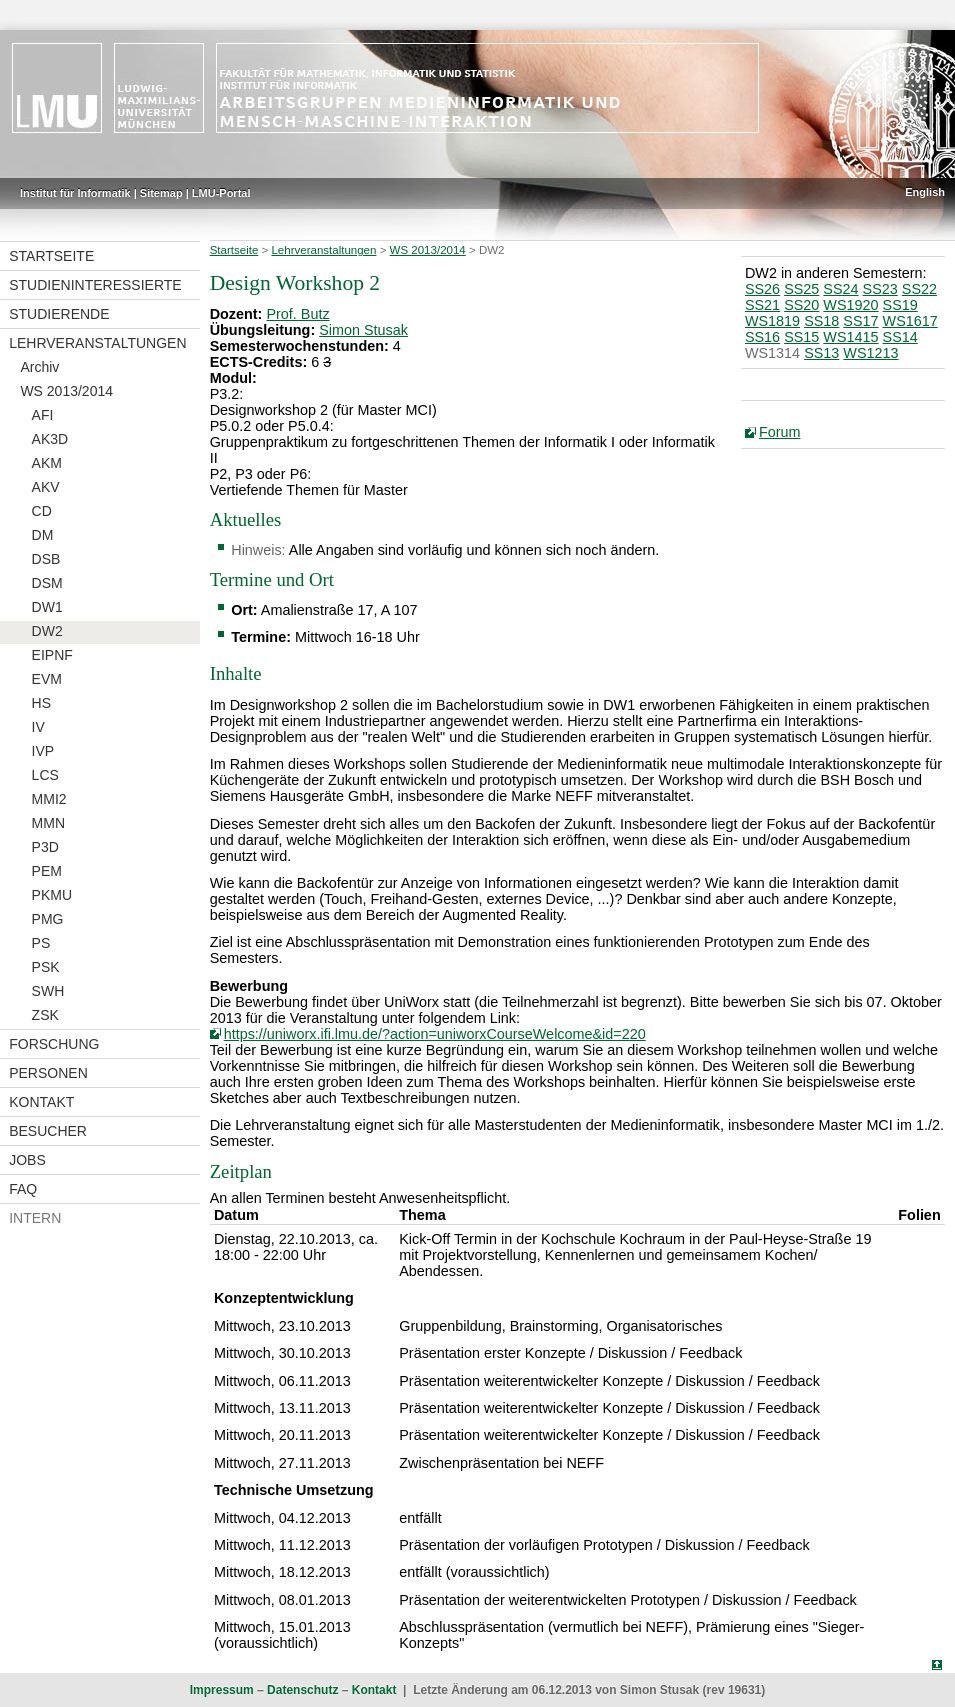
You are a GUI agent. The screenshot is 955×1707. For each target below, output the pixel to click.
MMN (48, 823)
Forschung (54, 1044)
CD (42, 511)
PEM (47, 871)
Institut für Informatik (75, 193)
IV (38, 727)
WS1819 (772, 321)
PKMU (52, 895)
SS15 (801, 337)
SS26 (762, 289)
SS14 (900, 337)
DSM (47, 583)
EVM (47, 679)
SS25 (801, 289)
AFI (43, 415)
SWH (48, 991)
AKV (46, 487)
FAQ (23, 1189)
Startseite (51, 256)
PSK (46, 967)
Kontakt (41, 1102)
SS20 (801, 305)
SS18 (821, 321)
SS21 (762, 305)
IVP (43, 751)
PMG (48, 919)
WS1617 (910, 321)
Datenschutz (302, 1690)
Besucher (48, 1131)
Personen (48, 1073)
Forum (780, 432)
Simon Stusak (363, 330)
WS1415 (850, 337)
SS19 (900, 305)
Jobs (27, 1160)
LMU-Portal (221, 193)
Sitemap (161, 193)
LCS (45, 775)
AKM (47, 463)
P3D (45, 847)
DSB (46, 559)
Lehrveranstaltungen (97, 343)
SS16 (762, 337)
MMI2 (49, 799)
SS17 (860, 321)
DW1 (47, 607)
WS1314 (772, 353)
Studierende (59, 314)
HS (41, 703)
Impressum (222, 1690)
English (925, 192)
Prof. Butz (297, 314)
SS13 (821, 353)
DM (43, 535)
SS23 (880, 289)
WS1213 (870, 353)
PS (41, 943)
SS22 (919, 289)
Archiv (39, 367)
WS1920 (850, 305)
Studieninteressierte (95, 285)
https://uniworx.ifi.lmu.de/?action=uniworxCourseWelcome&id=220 (435, 1034)
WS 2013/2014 (66, 391)
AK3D (50, 439)
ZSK (45, 1015)
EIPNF (52, 655)
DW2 (47, 631)
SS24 (840, 289)
